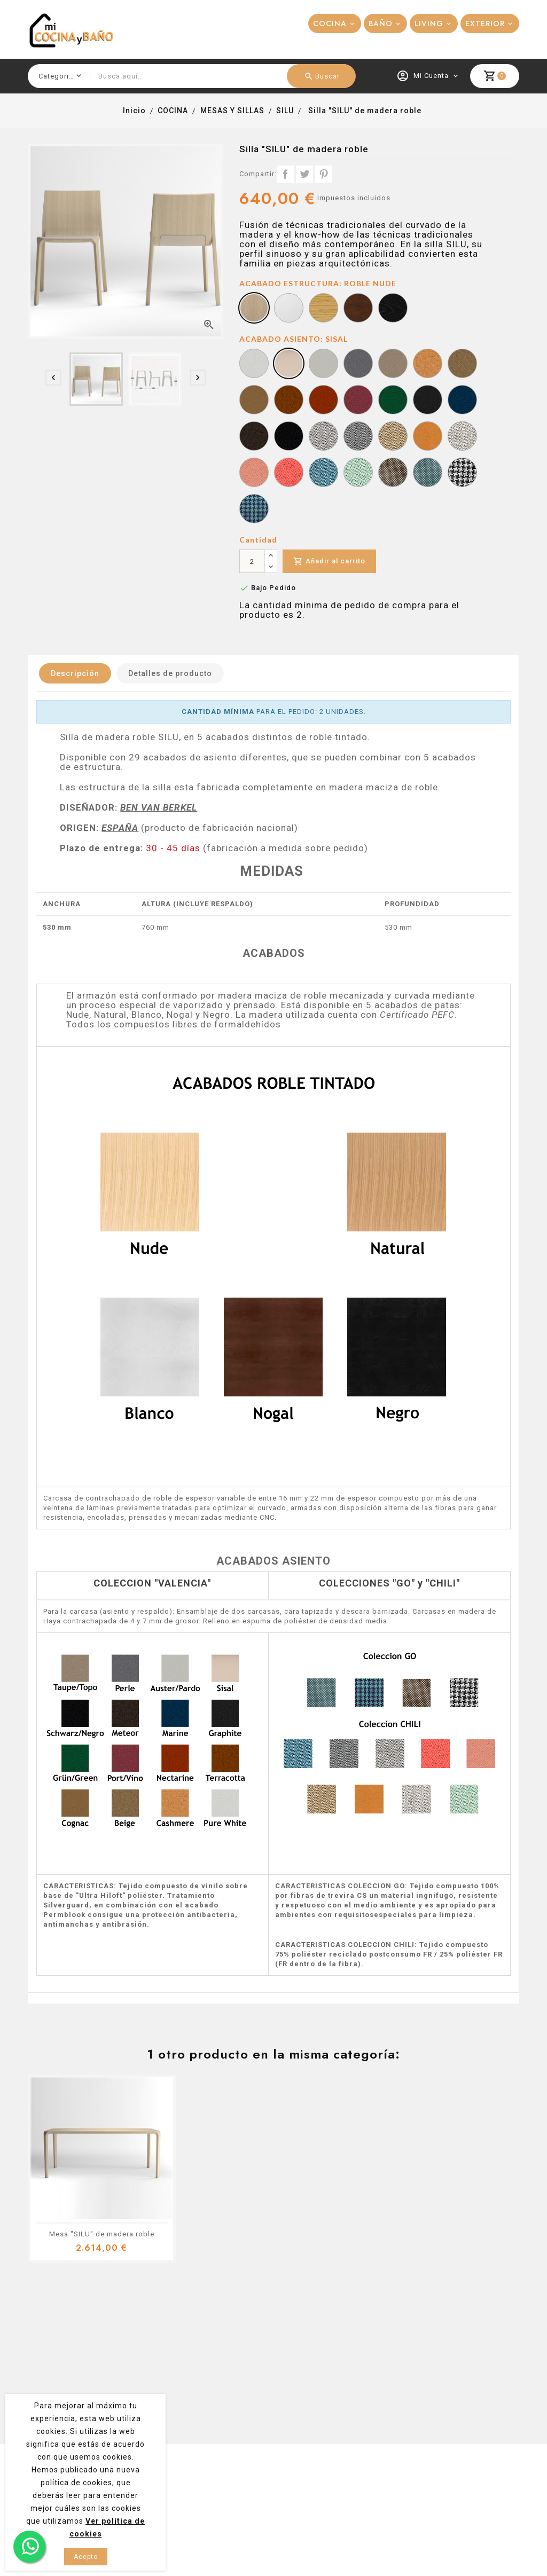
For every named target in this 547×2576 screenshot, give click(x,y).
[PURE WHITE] (254, 365)
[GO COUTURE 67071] (254, 510)
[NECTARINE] (323, 401)
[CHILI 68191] (358, 474)
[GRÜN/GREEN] (393, 401)
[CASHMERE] (427, 365)
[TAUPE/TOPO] (393, 365)
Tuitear (304, 174)
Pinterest (323, 174)
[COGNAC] (254, 401)
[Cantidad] (252, 561)
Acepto (86, 2557)
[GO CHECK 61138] (393, 474)
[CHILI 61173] (427, 437)
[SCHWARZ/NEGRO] (288, 437)
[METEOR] (254, 437)
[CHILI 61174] (462, 437)
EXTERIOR (485, 23)
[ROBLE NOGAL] (358, 309)
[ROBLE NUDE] (254, 309)
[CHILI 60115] (323, 437)
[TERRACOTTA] (288, 401)
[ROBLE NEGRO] (393, 309)
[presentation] (53, 378)
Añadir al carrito (329, 561)
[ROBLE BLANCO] (288, 309)
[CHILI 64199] (288, 474)
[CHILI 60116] (358, 437)
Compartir (285, 174)
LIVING (429, 23)
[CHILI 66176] (323, 474)
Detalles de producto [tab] (170, 673)
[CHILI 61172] (393, 437)
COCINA (330, 23)
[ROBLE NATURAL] (323, 309)
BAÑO (381, 23)
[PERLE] (358, 365)
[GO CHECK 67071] (427, 474)
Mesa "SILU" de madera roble (101, 2234)
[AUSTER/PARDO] (323, 365)
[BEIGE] (462, 365)
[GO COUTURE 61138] (462, 474)
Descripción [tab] (75, 673)
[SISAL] (288, 365)
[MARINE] (462, 401)
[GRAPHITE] (427, 401)
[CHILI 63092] (254, 474)
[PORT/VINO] (358, 401)
